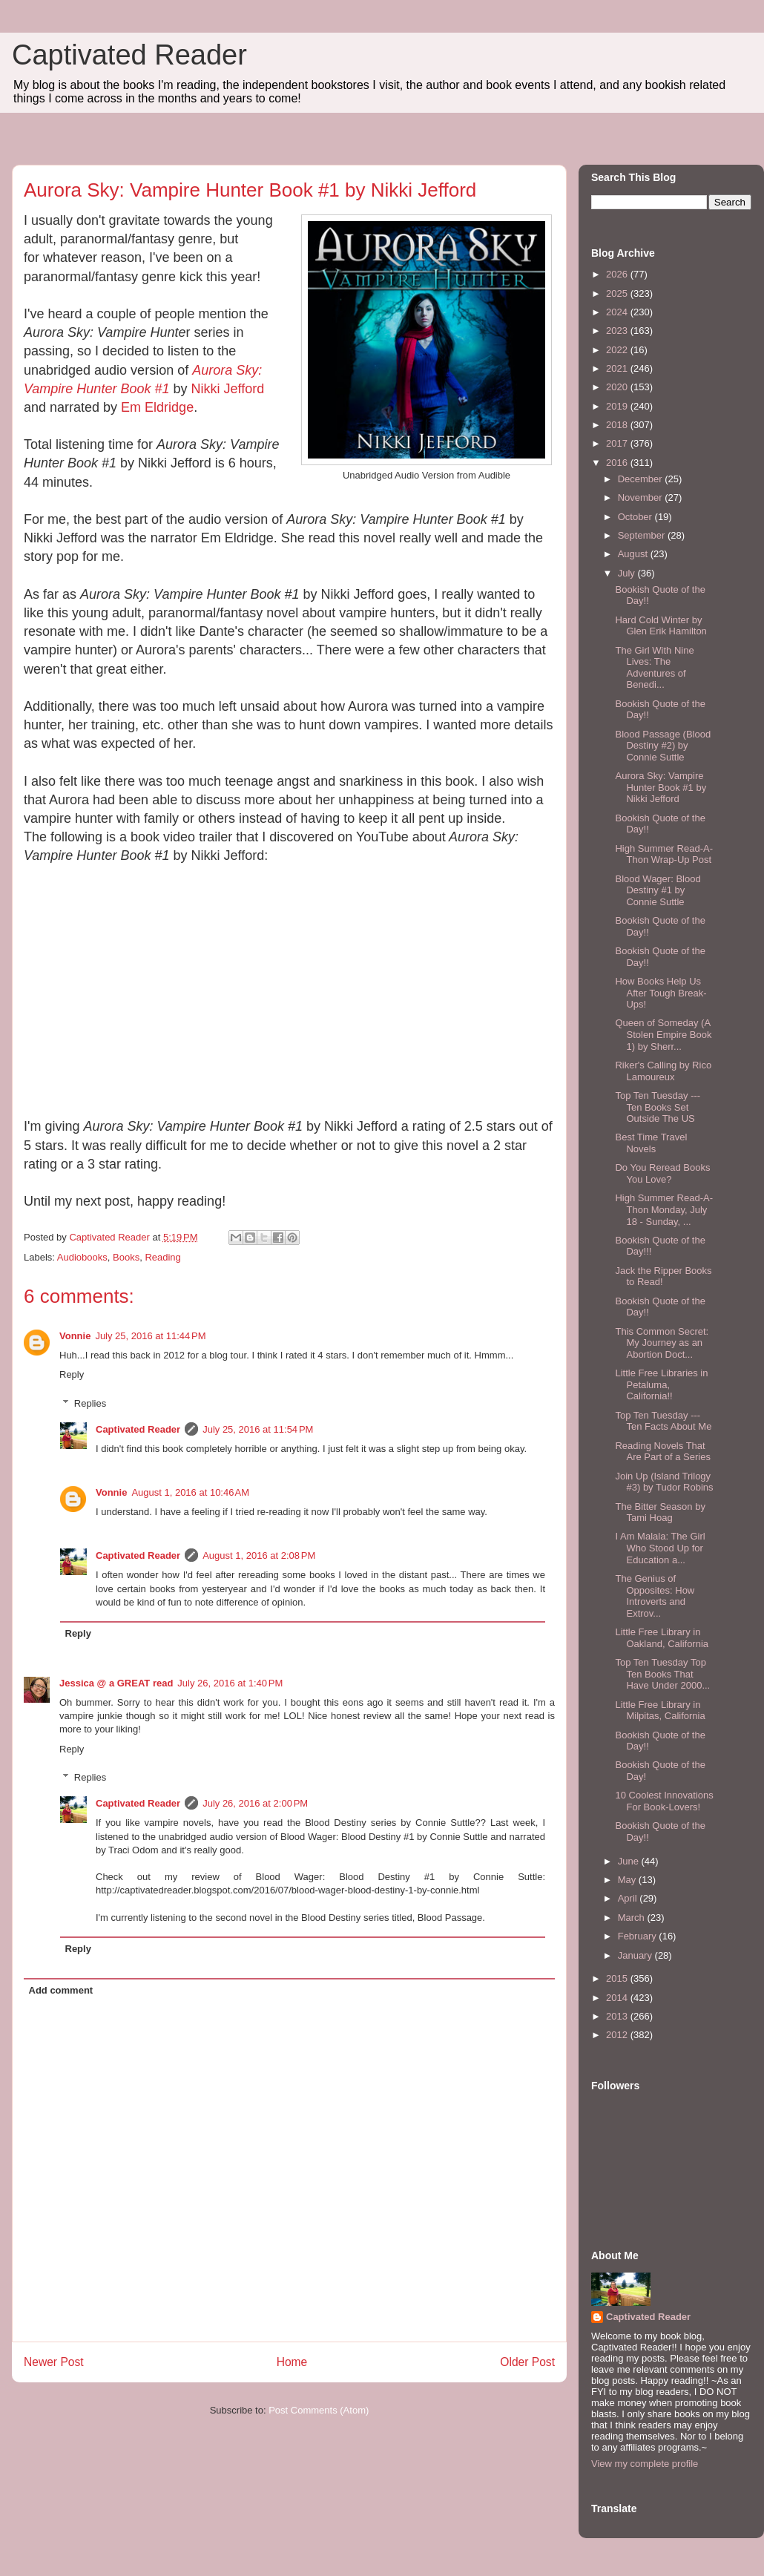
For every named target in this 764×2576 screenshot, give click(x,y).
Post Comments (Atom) (319, 2410)
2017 (618, 443)
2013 (618, 2016)
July (628, 573)
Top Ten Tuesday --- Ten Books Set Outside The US (657, 1107)
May (628, 1879)
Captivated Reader (129, 54)
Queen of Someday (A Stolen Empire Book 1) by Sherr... (663, 1034)
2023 (618, 330)
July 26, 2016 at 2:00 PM (255, 1803)
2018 (618, 424)
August (634, 553)
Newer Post (54, 2362)
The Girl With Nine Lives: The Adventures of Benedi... (654, 668)
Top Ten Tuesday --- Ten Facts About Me (663, 1421)
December (641, 478)
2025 (618, 293)
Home (292, 2362)
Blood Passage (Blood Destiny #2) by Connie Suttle (663, 746)
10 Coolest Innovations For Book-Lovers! (664, 1801)
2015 (618, 1978)
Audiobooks (82, 1257)
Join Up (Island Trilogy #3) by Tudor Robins (664, 1482)
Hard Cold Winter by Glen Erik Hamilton (660, 625)
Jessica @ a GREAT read (116, 1683)
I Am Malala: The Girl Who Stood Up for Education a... (660, 1548)
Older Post (527, 2362)
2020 (618, 386)
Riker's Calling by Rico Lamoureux (663, 1070)
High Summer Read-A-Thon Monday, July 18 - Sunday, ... (664, 1209)
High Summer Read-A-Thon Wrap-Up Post (664, 854)
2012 (618, 2034)
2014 (618, 1997)
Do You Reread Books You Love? (662, 1173)
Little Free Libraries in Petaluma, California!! (661, 1384)
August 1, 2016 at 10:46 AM (190, 1492)
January (636, 1955)
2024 (618, 312)
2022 (618, 349)
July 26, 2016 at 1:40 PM (230, 1683)
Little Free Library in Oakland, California (661, 1637)
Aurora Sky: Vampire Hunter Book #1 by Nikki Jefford (660, 787)
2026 (618, 274)
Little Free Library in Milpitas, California (660, 1710)
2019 (618, 406)
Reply (71, 1374)
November (641, 497)
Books (126, 1257)
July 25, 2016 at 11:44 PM (150, 1335)
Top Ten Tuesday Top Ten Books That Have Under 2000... (662, 1674)
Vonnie (74, 1335)
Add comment (61, 1990)
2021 (618, 368)
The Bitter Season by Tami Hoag (660, 1512)
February (638, 1936)
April (629, 1898)
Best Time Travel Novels (651, 1142)
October (636, 516)
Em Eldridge (157, 407)
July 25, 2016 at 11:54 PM (257, 1429)
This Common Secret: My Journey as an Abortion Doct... (661, 1343)
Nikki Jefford (227, 388)
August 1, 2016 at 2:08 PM (258, 1555)
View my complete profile (644, 2463)
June (630, 1861)
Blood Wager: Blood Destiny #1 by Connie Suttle (657, 890)
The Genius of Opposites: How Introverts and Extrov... (654, 1596)
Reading (162, 1257)
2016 (618, 462)
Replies (90, 1403)
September (643, 535)
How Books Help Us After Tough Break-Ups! (660, 993)
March (633, 1917)
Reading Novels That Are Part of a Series (662, 1451)
